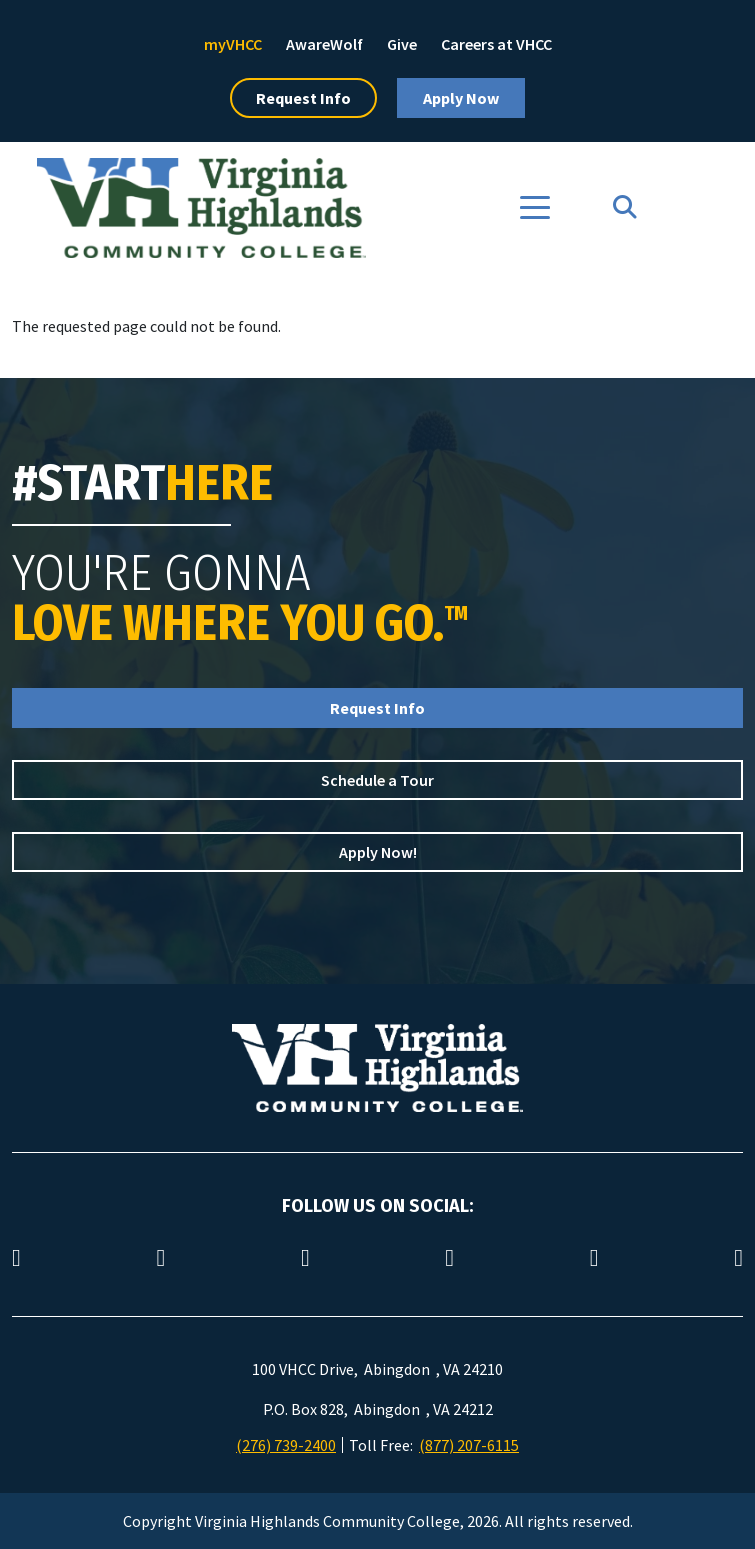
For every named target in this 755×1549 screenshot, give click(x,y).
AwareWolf (324, 44)
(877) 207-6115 (469, 1445)
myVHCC (233, 44)
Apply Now (461, 98)
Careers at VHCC (496, 44)
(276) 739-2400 (286, 1445)
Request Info (303, 98)
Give (402, 44)
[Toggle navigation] (535, 207)
